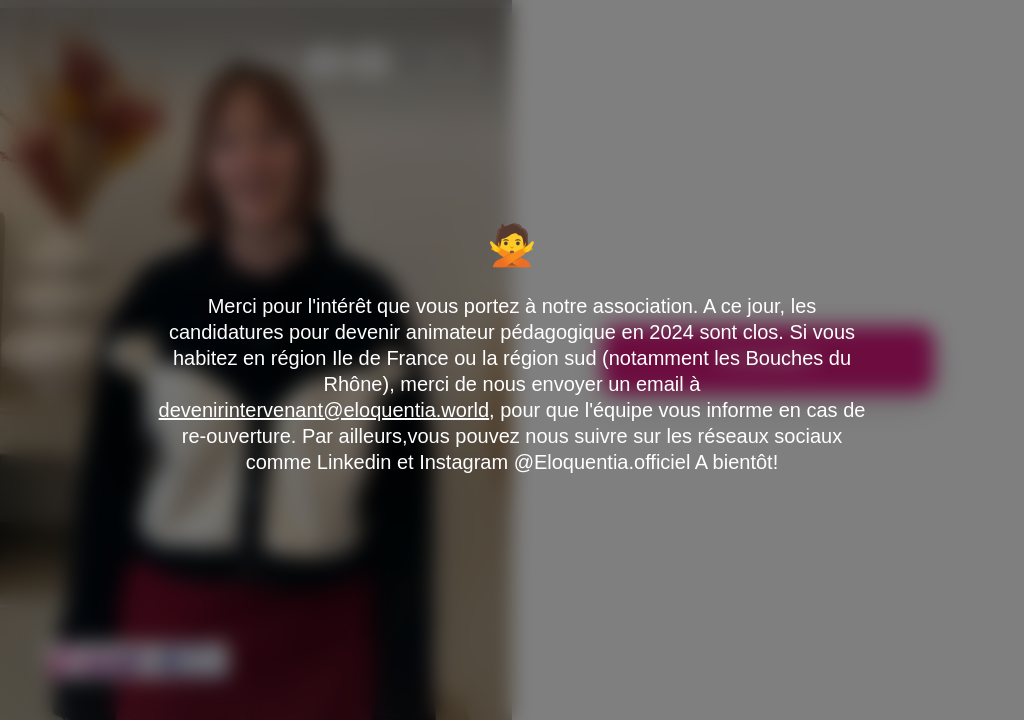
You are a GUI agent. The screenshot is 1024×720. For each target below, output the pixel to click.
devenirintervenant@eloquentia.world (324, 410)
